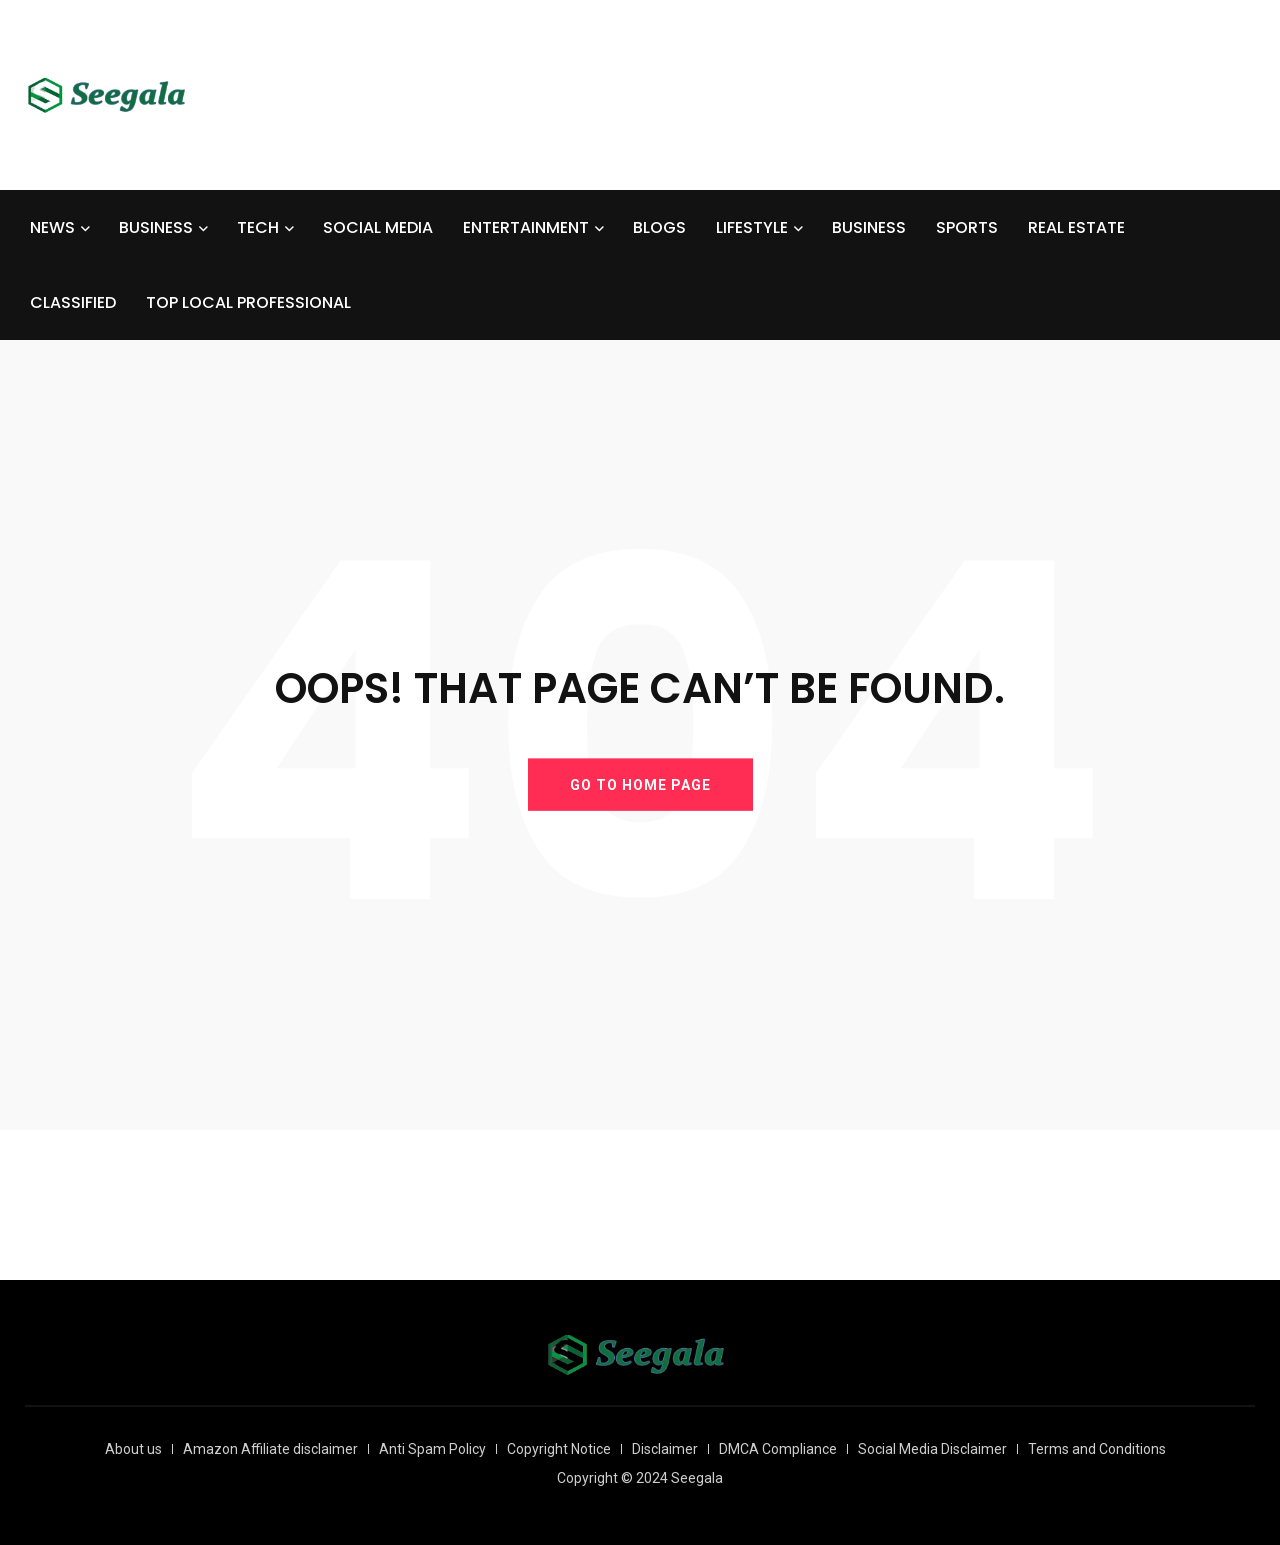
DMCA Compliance (778, 1449)
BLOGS (659, 227)
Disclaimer (665, 1449)
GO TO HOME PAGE (640, 784)
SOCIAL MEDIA (378, 227)
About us (133, 1449)
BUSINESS (156, 227)
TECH (258, 227)
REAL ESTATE (1076, 227)
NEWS (52, 227)
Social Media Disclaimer (932, 1449)
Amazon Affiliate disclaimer (270, 1449)
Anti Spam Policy (432, 1449)
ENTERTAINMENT (526, 227)
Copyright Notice (559, 1449)
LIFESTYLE (752, 227)
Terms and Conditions (1097, 1449)
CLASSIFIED (73, 302)
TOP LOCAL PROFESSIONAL (248, 302)
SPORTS (967, 227)
